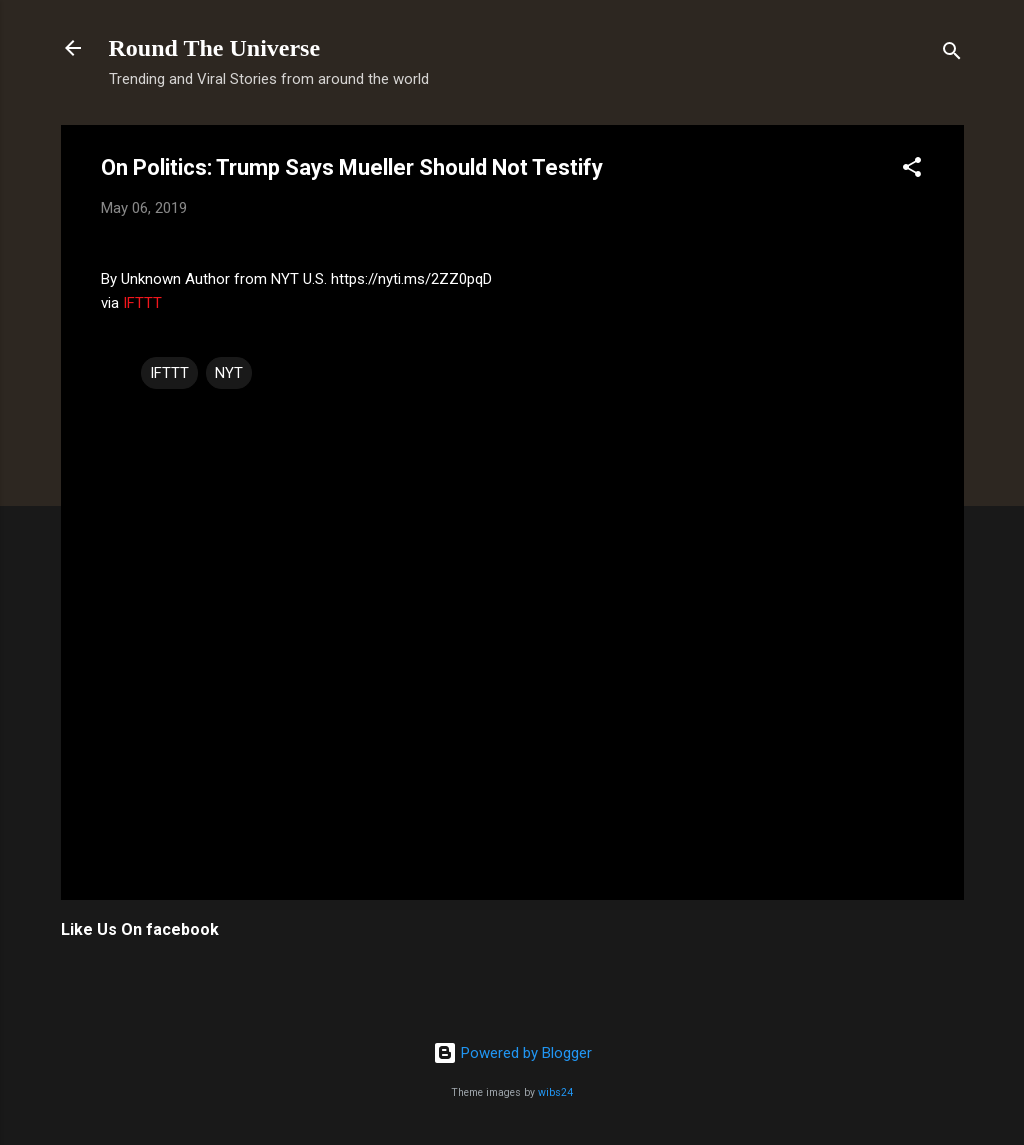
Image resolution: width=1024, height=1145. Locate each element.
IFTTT (142, 303)
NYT (229, 373)
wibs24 (555, 1092)
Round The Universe (215, 48)
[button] (912, 170)
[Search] (952, 54)
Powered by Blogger (512, 1053)
